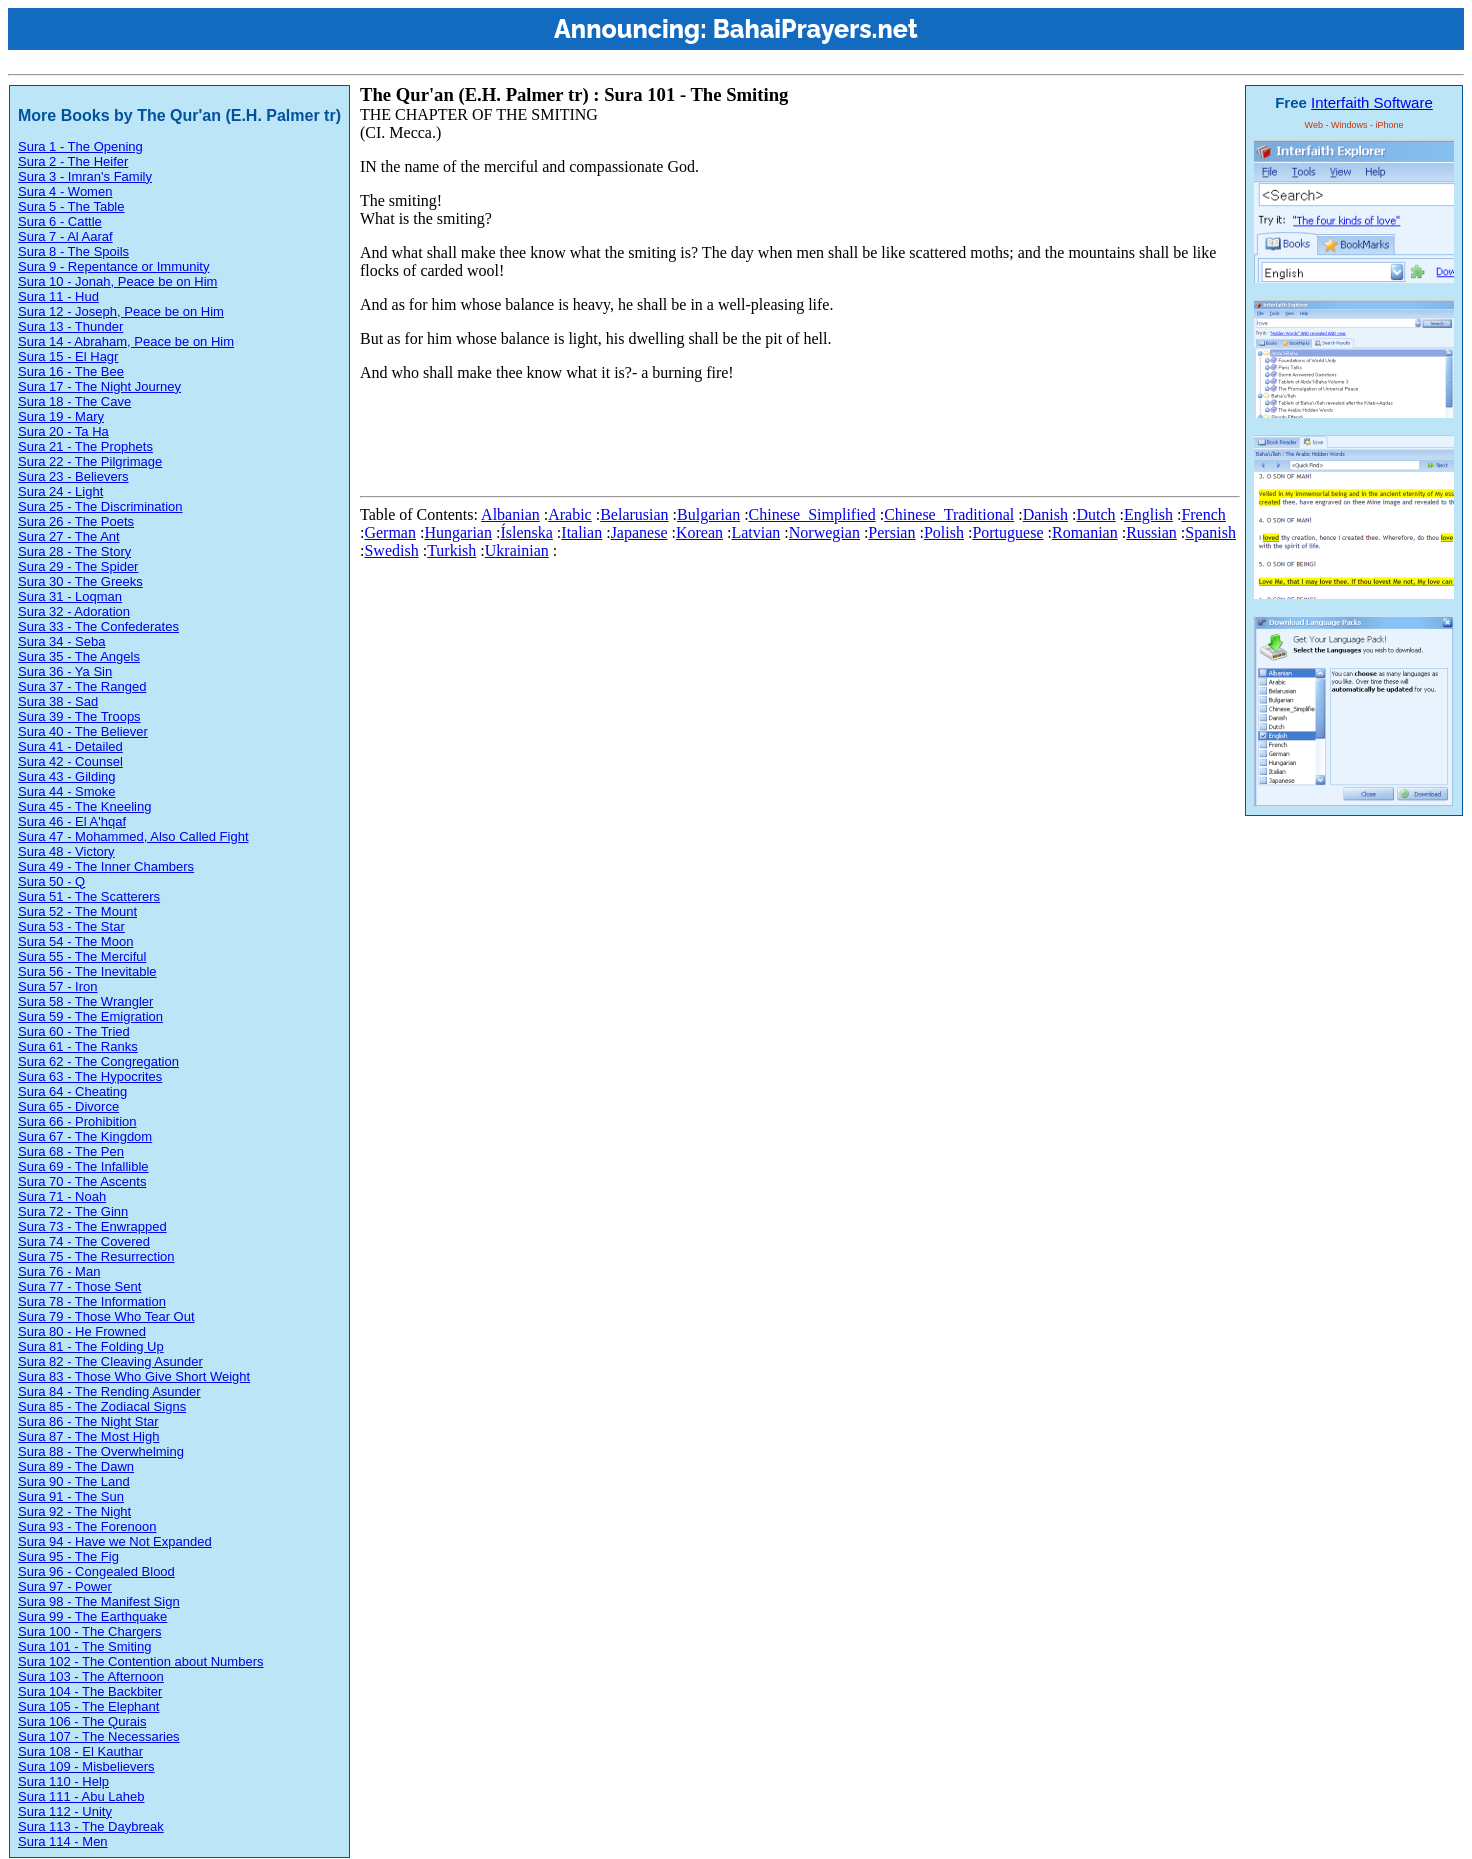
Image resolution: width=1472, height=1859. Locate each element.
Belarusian (634, 514)
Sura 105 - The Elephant (88, 1706)
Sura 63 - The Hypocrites (90, 1076)
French (1203, 514)
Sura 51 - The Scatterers (89, 896)
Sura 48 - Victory (66, 851)
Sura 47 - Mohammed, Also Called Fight (133, 836)
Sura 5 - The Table (71, 206)
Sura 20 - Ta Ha (63, 431)
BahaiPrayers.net (815, 29)
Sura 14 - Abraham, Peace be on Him (126, 341)
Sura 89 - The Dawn (76, 1466)
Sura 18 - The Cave (74, 401)
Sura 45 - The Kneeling (84, 806)
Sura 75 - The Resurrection (96, 1256)
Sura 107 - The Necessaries (99, 1736)
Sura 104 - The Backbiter (90, 1691)
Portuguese (1007, 532)
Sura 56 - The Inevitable (87, 971)
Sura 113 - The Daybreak (91, 1826)
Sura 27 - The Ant (69, 536)
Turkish (451, 550)
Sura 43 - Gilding (67, 776)
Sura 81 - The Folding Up (91, 1346)
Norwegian (824, 532)
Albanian (510, 514)
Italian (581, 532)
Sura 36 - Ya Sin (65, 671)
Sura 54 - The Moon (75, 941)
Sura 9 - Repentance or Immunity (113, 266)
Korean (699, 532)
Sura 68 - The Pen (71, 1151)
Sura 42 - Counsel (70, 761)
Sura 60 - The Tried (74, 1031)
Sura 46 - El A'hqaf (72, 821)
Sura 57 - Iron (58, 986)
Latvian (755, 532)
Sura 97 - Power (65, 1586)
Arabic (570, 514)
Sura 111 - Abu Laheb (81, 1796)
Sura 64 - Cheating (72, 1091)
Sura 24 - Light (60, 491)
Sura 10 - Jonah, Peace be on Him (117, 281)
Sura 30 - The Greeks (80, 581)
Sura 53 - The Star (71, 926)
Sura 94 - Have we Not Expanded (115, 1541)
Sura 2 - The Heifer (73, 161)
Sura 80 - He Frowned (82, 1331)
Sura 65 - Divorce (68, 1106)
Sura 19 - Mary (61, 416)
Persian (891, 532)
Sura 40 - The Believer (83, 731)
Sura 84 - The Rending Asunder (109, 1391)
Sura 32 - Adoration (74, 611)
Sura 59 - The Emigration (90, 1016)
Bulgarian (708, 514)
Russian (1151, 532)
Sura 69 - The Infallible (83, 1166)
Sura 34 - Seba (61, 641)
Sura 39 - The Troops (79, 716)
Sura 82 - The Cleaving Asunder (110, 1361)
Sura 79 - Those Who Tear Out (106, 1316)
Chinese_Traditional (949, 514)
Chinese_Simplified (812, 514)
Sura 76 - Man (59, 1271)
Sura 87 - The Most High (88, 1436)
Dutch (1095, 514)
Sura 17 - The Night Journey (99, 386)
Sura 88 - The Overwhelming (101, 1451)
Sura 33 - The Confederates (98, 626)
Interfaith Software (1372, 102)
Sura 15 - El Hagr (68, 356)
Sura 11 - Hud (58, 296)
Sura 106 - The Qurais (82, 1721)
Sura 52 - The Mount (77, 911)
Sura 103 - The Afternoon (91, 1676)
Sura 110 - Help (63, 1781)
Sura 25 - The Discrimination (100, 506)
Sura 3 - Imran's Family (85, 176)
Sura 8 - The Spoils (73, 251)
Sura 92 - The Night (74, 1511)
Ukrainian (517, 550)
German (390, 532)
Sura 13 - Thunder (70, 326)
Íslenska (526, 532)
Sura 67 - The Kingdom (85, 1136)
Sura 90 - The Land (74, 1481)
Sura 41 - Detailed (70, 746)
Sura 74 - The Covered (84, 1241)
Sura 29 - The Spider (78, 566)
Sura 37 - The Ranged (82, 686)
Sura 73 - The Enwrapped (92, 1226)
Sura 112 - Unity (65, 1811)
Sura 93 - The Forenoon (87, 1526)
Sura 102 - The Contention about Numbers (140, 1661)
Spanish (1210, 532)
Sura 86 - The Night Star (88, 1421)
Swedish (391, 550)
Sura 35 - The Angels (79, 656)
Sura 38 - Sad (58, 701)
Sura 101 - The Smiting (84, 1646)
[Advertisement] (724, 443)
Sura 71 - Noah (62, 1196)
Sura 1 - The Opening (80, 146)
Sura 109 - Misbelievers (86, 1766)
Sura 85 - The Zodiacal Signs (102, 1406)
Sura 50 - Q (51, 881)
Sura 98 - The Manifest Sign (99, 1601)
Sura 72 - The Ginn (73, 1211)
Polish (944, 532)
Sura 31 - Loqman (70, 596)
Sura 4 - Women (65, 191)
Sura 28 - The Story (74, 551)
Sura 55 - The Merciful (82, 956)
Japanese (639, 532)
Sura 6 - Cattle (60, 221)
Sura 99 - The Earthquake (92, 1616)
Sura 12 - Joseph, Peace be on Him (121, 311)
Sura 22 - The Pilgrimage (90, 461)
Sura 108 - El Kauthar (80, 1751)
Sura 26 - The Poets (76, 521)
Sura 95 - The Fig (68, 1556)
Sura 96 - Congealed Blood (96, 1571)
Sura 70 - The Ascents (82, 1181)
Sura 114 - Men (63, 1841)
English (1148, 514)
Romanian (1085, 532)
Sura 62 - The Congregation (98, 1061)
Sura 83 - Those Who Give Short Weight (134, 1376)
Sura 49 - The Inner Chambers (106, 866)
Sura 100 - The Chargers (90, 1631)
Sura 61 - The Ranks (78, 1046)
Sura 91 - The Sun (71, 1496)
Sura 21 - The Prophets (85, 446)
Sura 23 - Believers (73, 476)
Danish (1045, 514)
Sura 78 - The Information (92, 1301)
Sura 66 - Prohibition (77, 1121)
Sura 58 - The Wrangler (85, 1001)
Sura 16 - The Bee (71, 371)
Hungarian (458, 532)
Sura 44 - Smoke (67, 791)
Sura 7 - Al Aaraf (65, 236)
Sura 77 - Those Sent (79, 1286)
